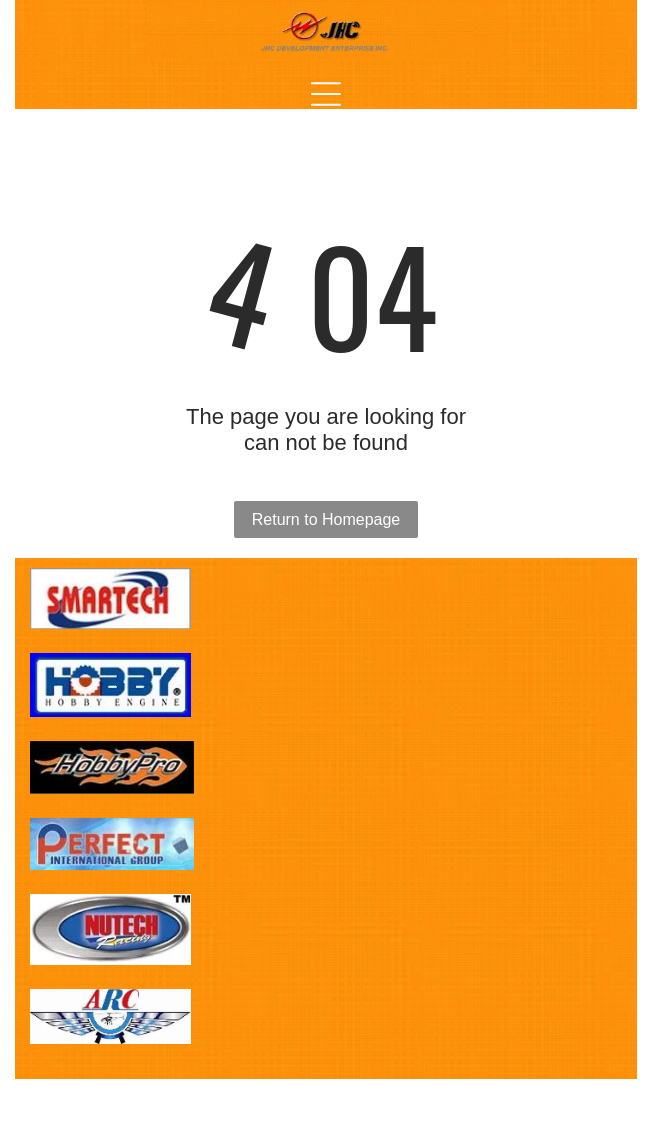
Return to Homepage (326, 519)
